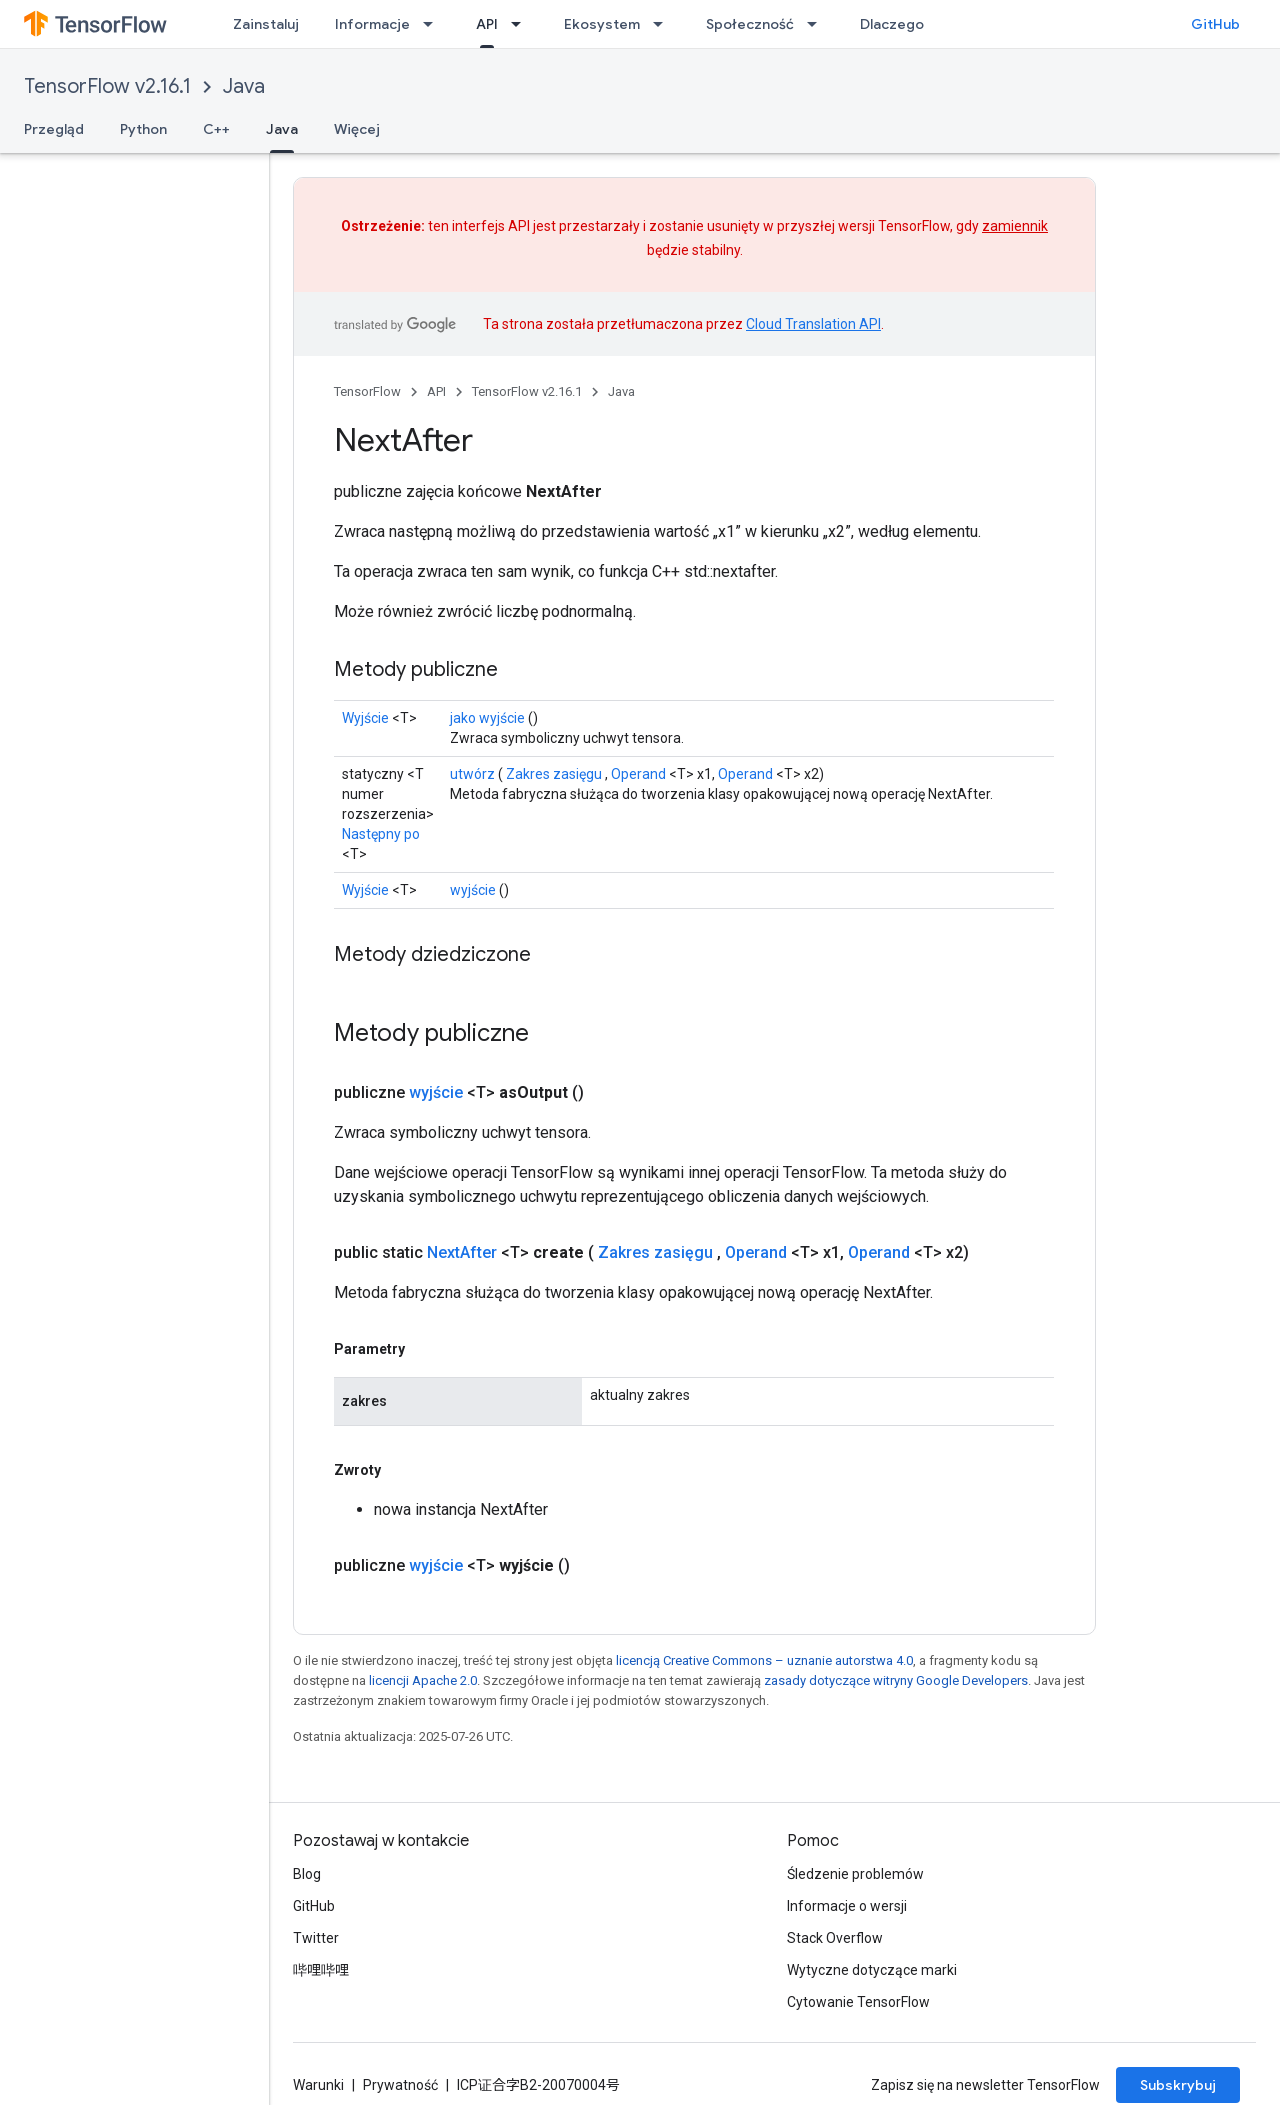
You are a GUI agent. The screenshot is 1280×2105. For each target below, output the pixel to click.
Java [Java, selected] (282, 129)
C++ (216, 129)
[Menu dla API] (522, 24)
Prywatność (400, 2085)
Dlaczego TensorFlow (932, 24)
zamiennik (1015, 226)
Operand (638, 774)
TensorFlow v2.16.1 (107, 86)
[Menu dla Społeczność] (818, 24)
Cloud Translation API (813, 324)
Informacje (372, 24)
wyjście (473, 890)
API (436, 391)
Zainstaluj (266, 24)
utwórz (472, 774)
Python (143, 129)
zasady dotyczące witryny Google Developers (896, 1680)
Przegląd (54, 129)
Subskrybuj (1178, 2085)
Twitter (316, 1938)
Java (244, 86)
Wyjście (365, 718)
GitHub (1215, 24)
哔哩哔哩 (321, 1970)
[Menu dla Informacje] (434, 24)
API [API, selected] (487, 24)
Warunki (318, 2085)
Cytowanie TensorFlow (858, 2002)
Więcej (357, 129)
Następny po (381, 834)
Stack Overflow (835, 1938)
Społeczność (750, 24)
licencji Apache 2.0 (423, 1680)
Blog (307, 1874)
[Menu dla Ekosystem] (664, 24)
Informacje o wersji (847, 1906)
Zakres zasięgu (554, 774)
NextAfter (462, 1252)
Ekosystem (602, 24)
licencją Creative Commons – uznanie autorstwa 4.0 (764, 1660)
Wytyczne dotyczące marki (872, 1970)
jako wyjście (487, 718)
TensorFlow (367, 391)
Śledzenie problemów (855, 1874)
